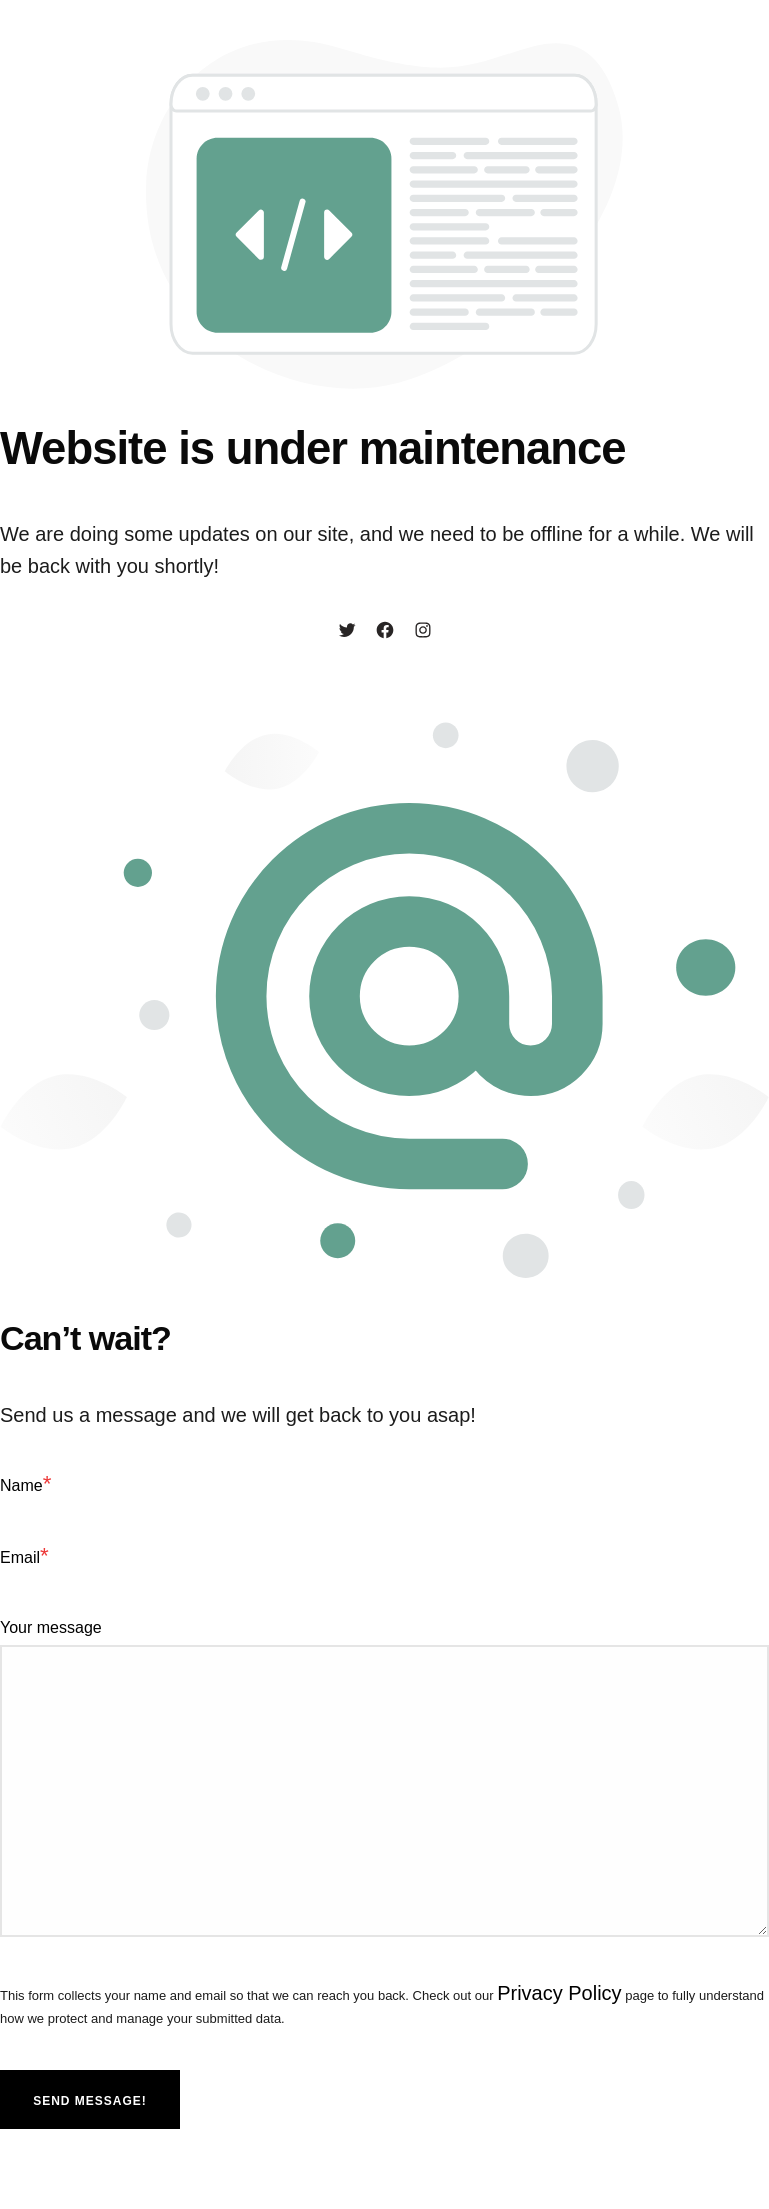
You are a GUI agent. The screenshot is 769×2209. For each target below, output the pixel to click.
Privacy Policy (559, 1993)
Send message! (90, 2101)
